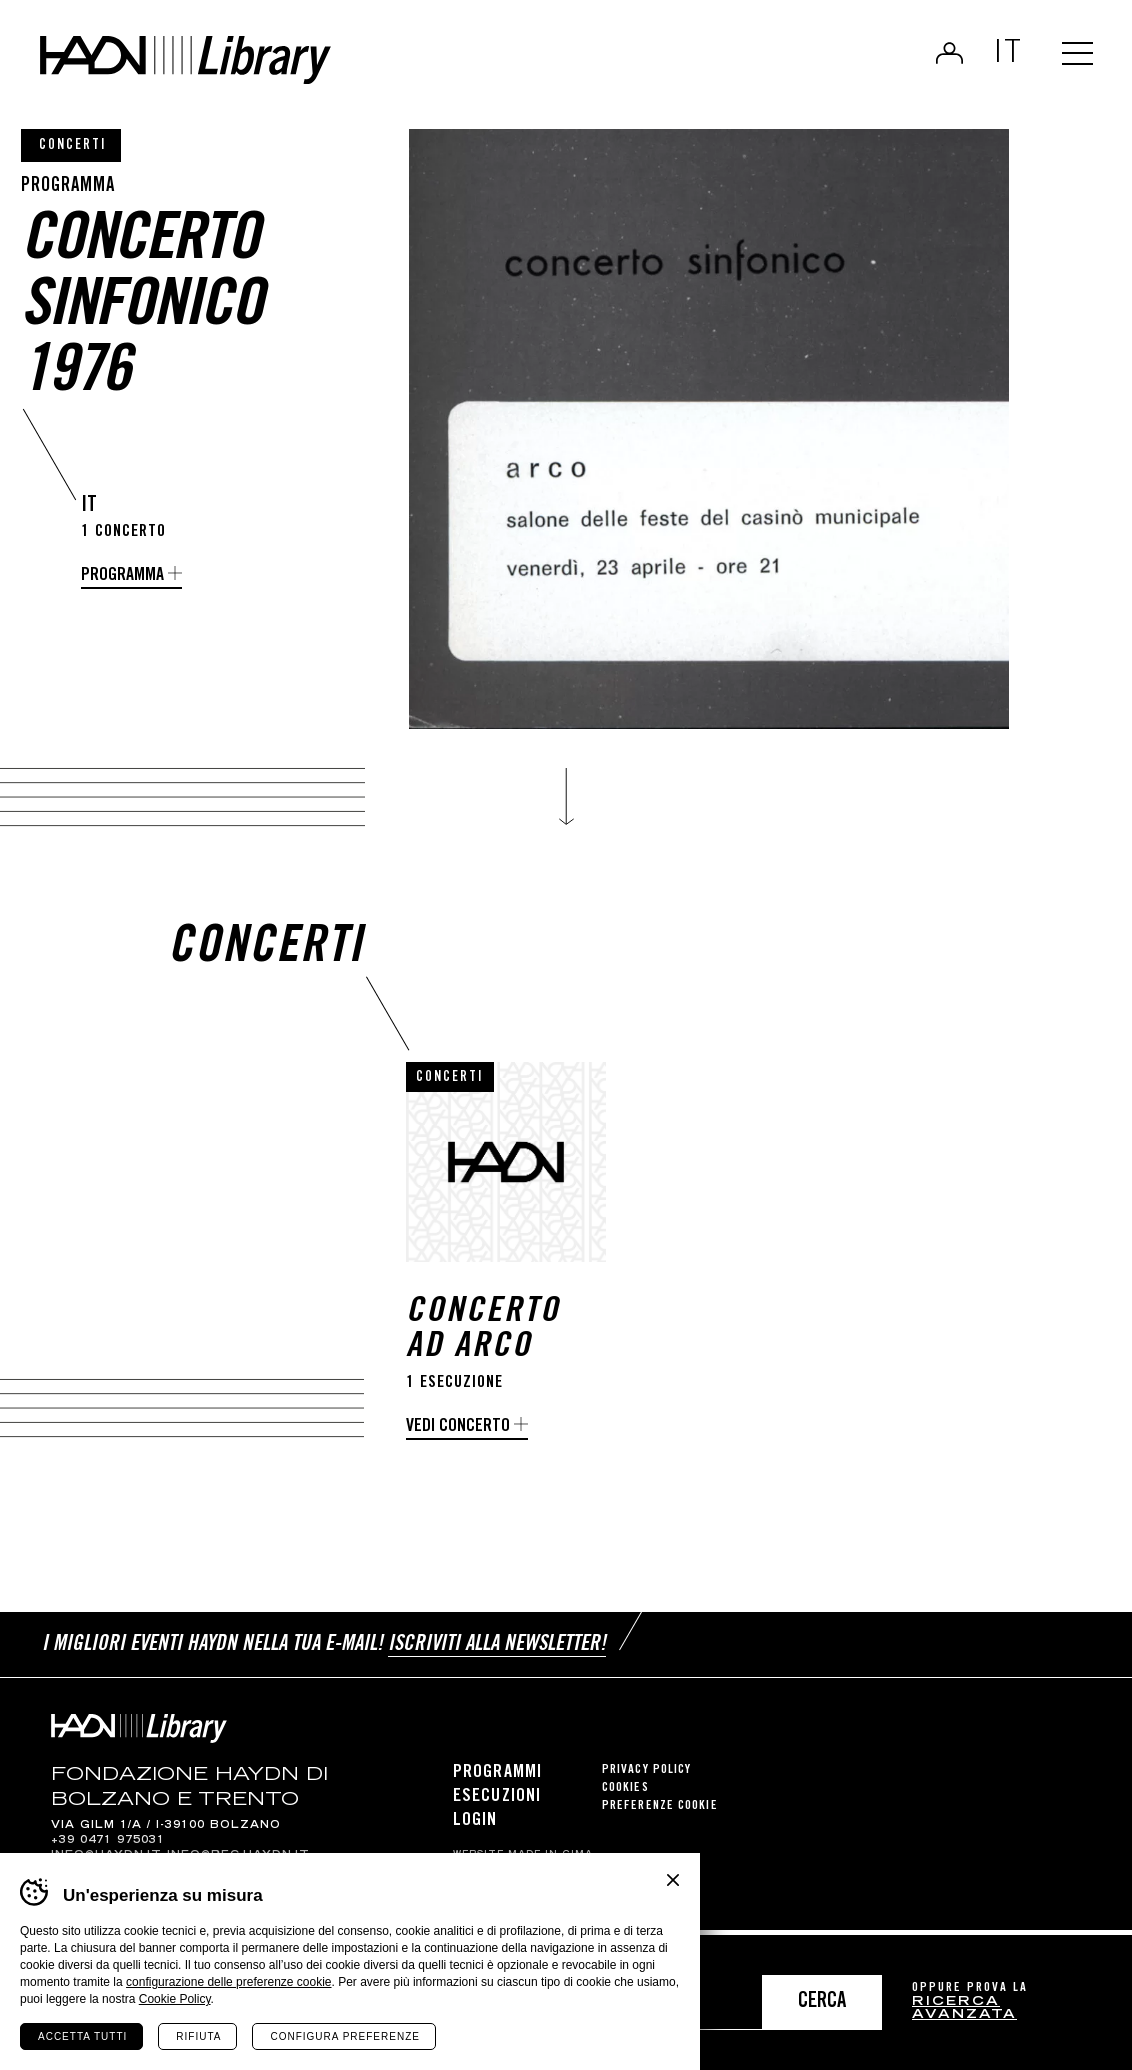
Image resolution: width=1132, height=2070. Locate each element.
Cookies (625, 1792)
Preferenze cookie (660, 1810)
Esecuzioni (497, 1801)
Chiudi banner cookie (673, 1880)
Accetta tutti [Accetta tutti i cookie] (82, 2036)
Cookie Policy (175, 1999)
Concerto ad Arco (483, 1338)
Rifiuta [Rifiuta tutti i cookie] (198, 2036)
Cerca (822, 2002)
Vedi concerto (458, 1434)
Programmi (497, 1777)
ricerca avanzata (964, 2009)
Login (943, 56)
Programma (122, 576)
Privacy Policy (646, 1774)
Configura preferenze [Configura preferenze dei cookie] (344, 2036)
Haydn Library (207, 64)
